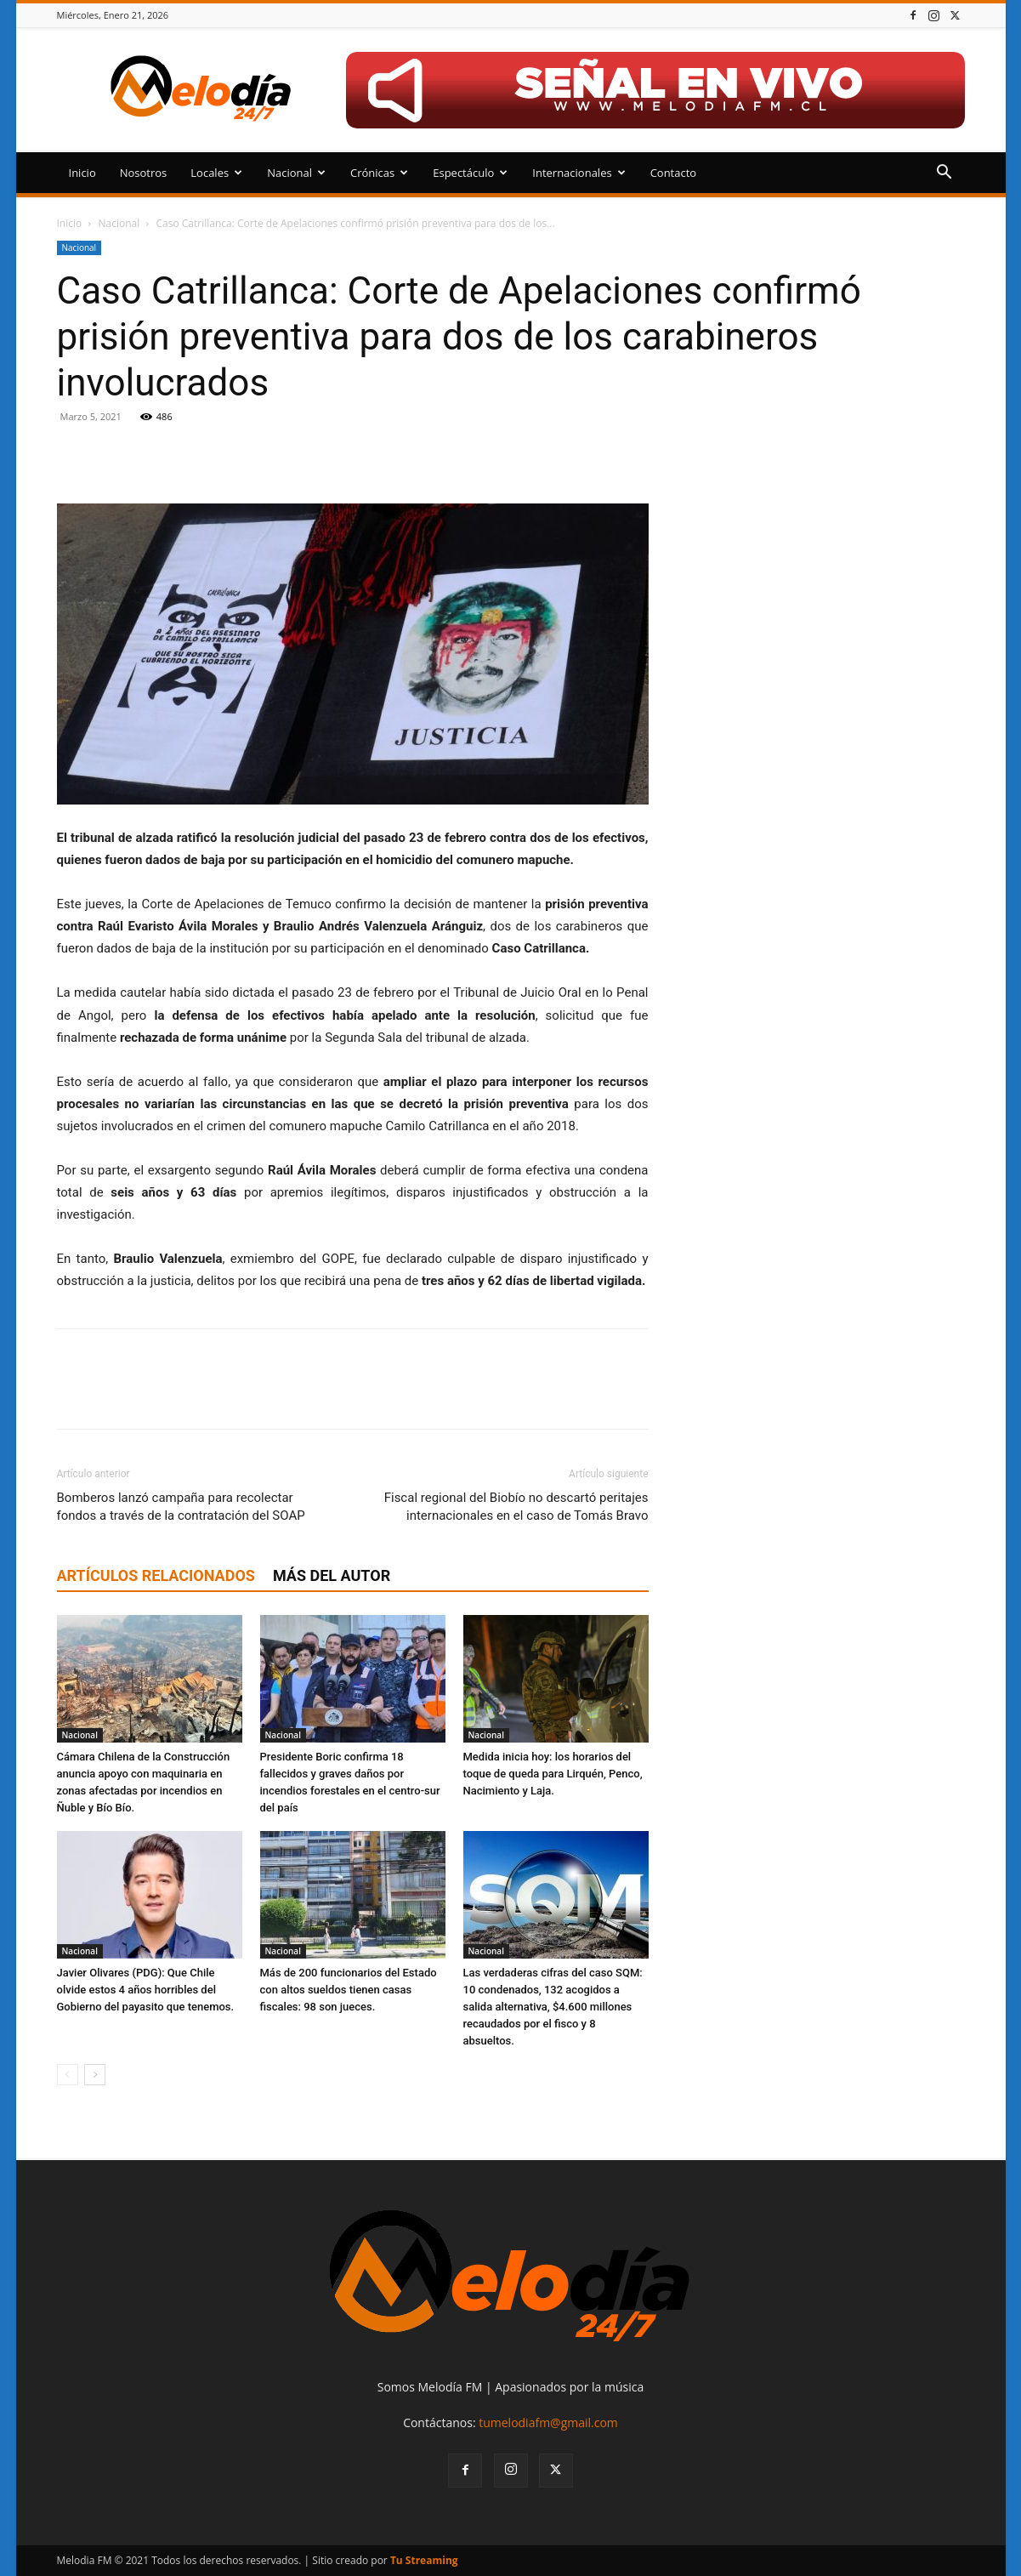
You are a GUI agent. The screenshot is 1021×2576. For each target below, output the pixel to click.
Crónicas (379, 172)
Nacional (296, 172)
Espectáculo (470, 172)
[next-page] (94, 2074)
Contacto (673, 172)
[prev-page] (67, 2074)
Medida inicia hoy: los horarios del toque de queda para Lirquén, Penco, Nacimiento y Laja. (553, 1773)
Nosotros (143, 172)
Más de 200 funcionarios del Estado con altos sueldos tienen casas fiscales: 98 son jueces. (348, 1989)
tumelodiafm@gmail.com (548, 2422)
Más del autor (331, 1575)
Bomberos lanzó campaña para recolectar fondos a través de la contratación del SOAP (181, 1506)
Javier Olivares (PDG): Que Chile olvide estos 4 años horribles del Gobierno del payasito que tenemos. (146, 1989)
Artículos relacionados (156, 1575)
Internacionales (578, 172)
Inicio (82, 172)
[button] (944, 174)
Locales (216, 172)
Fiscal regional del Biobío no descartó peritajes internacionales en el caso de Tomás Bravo (516, 1506)
